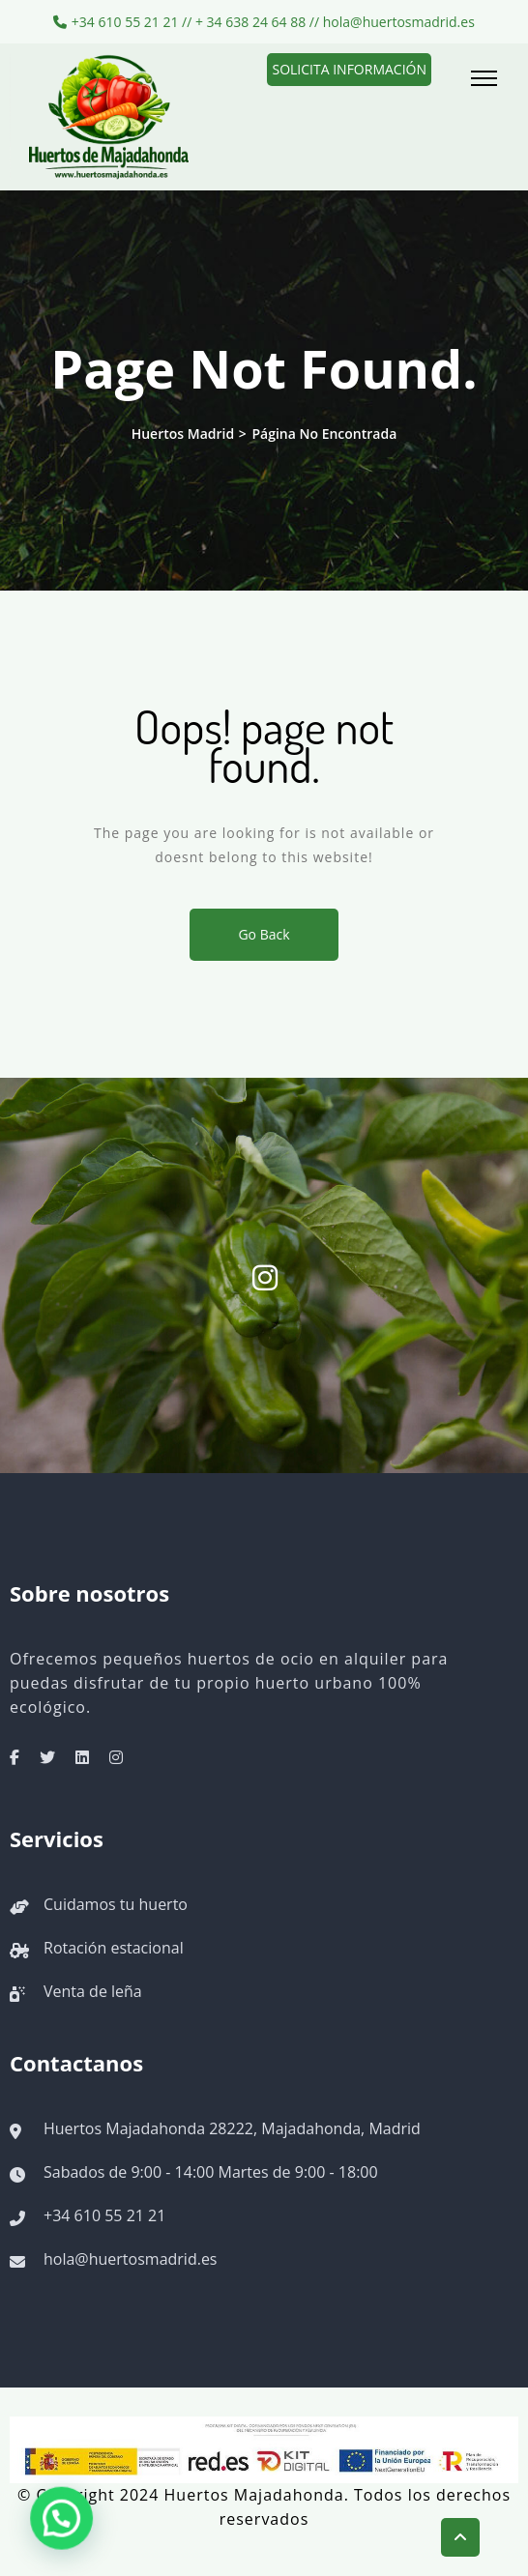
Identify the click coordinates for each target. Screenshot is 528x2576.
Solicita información (349, 69)
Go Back (263, 934)
